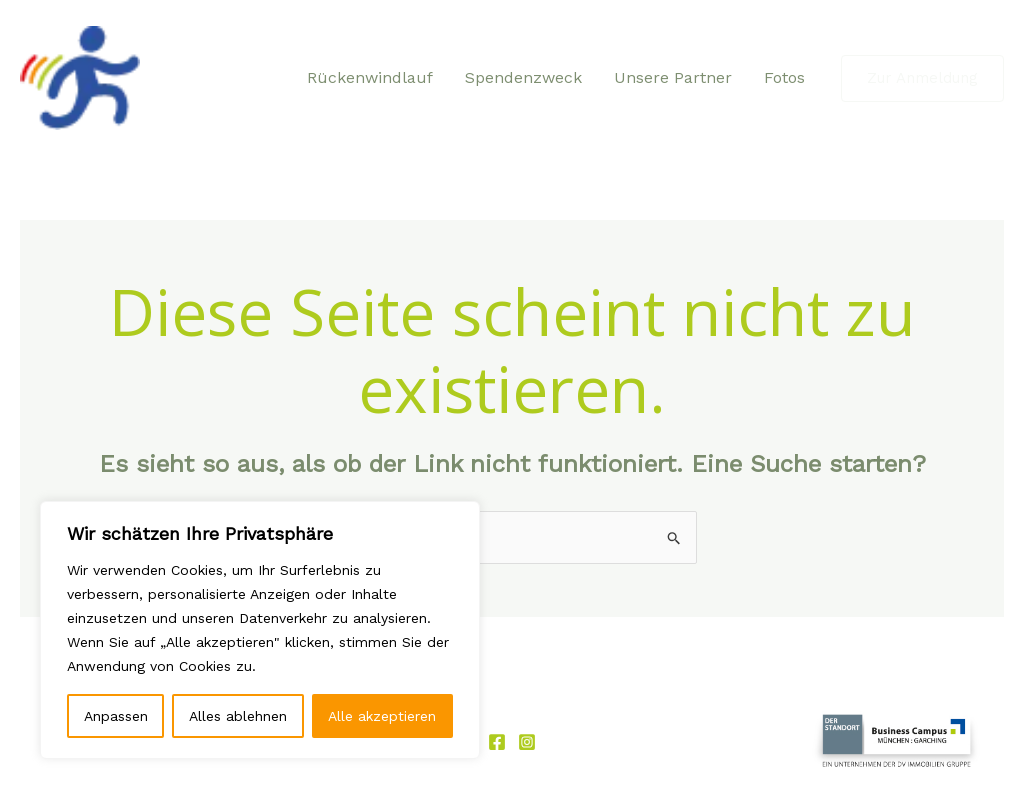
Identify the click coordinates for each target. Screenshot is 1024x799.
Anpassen (116, 716)
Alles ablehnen (238, 716)
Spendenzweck (523, 77)
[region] (260, 630)
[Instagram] (527, 742)
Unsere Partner (673, 77)
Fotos (784, 77)
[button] (922, 78)
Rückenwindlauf (370, 77)
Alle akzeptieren (382, 716)
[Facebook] (497, 742)
